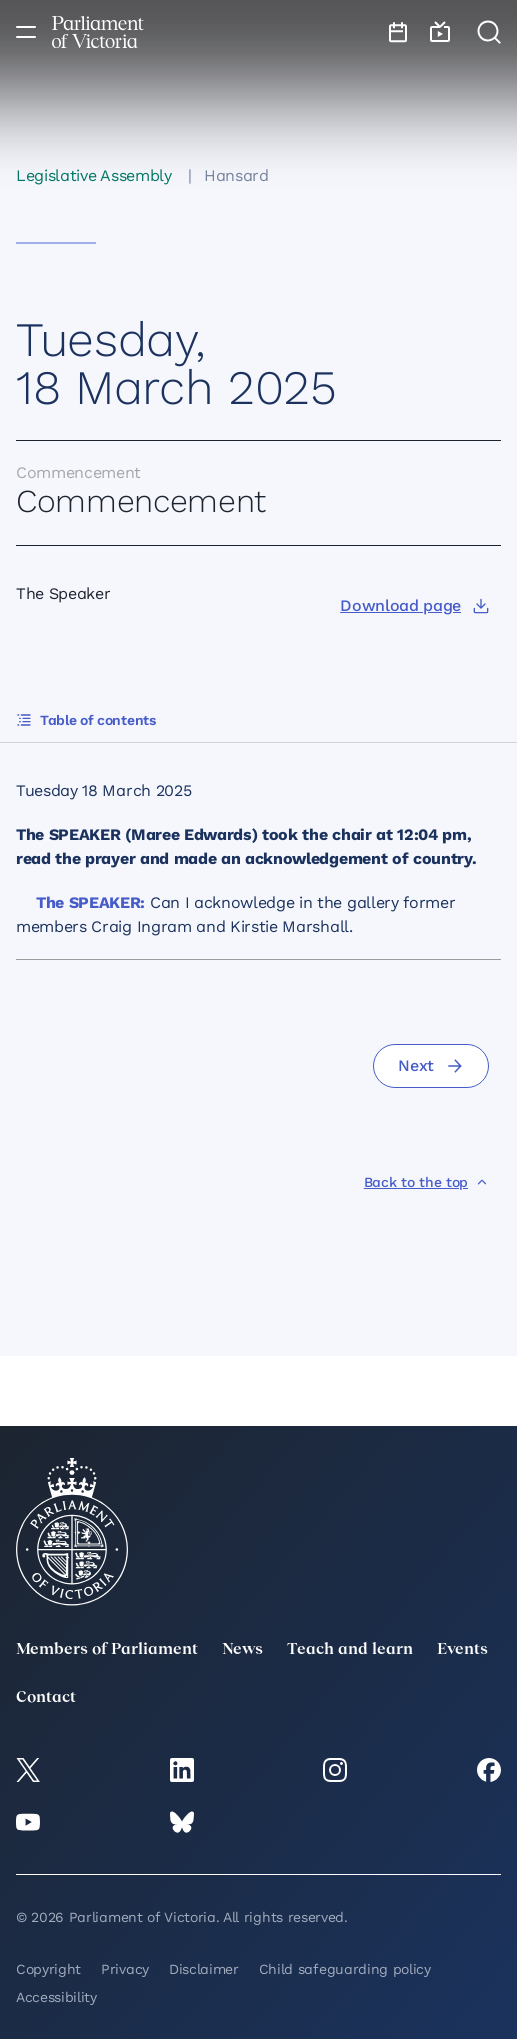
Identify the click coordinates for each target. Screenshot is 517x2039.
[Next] (431, 1066)
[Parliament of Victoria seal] (72, 1532)
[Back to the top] (426, 1182)
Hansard (236, 175)
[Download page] (414, 606)
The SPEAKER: (90, 902)
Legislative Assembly (94, 175)
